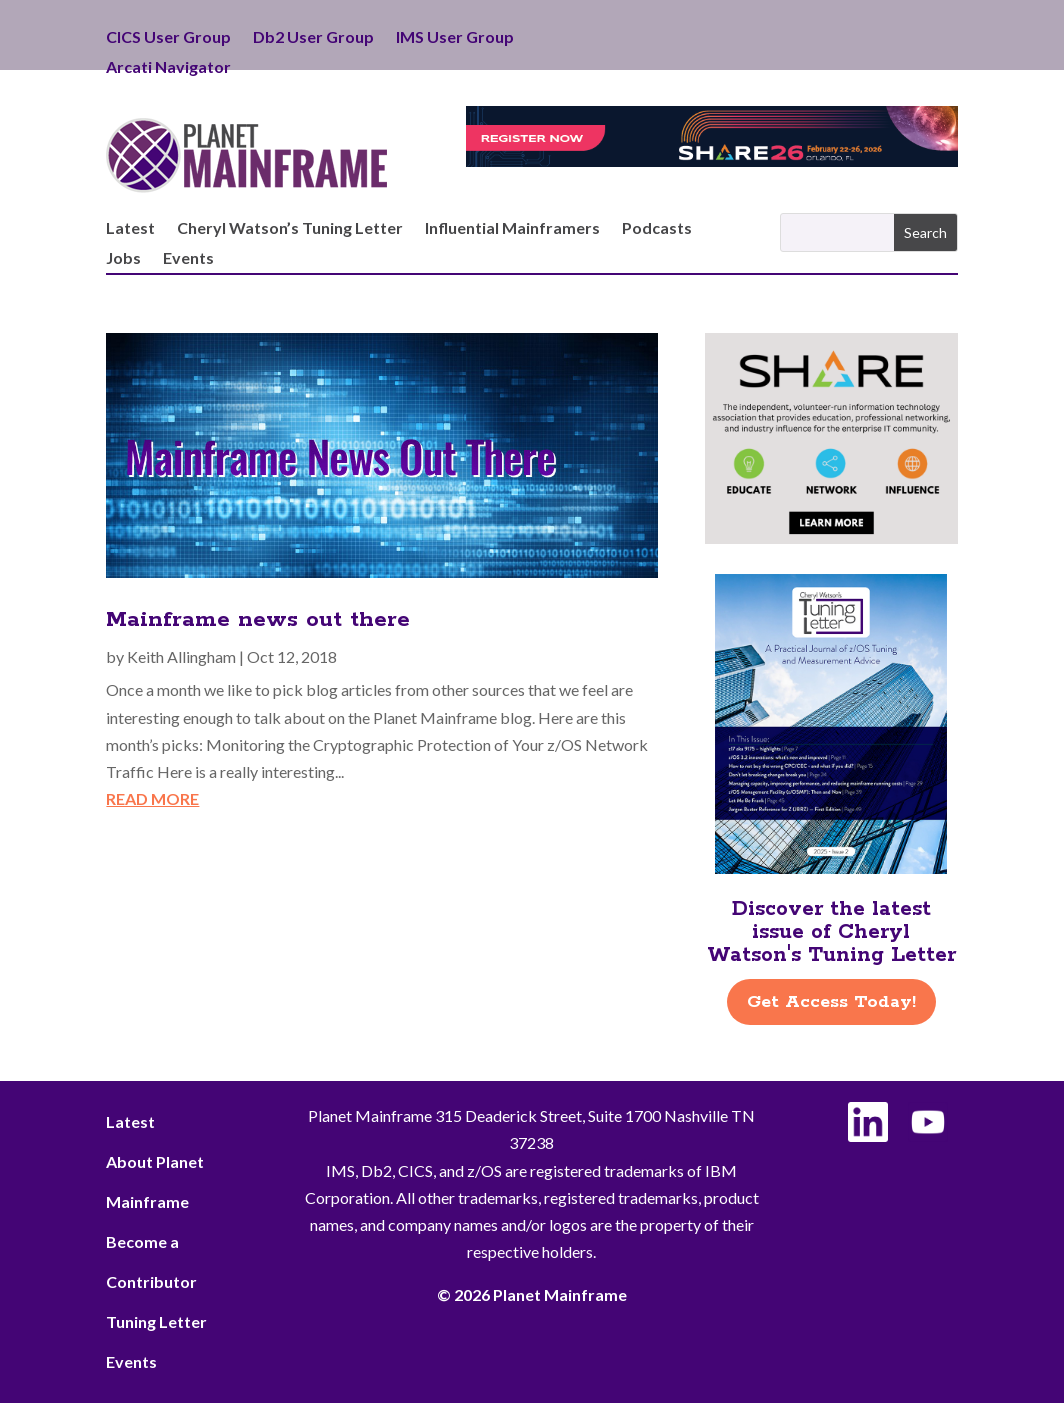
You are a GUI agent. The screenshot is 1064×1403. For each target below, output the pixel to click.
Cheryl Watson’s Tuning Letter (290, 229)
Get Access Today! (831, 1002)
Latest (130, 229)
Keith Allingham (181, 656)
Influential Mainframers (512, 229)
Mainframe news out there (258, 620)
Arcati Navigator (168, 68)
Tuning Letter (156, 1321)
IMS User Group (455, 38)
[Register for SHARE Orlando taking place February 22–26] (712, 160)
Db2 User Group (313, 38)
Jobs (123, 259)
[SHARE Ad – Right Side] (831, 537)
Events (188, 259)
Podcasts (657, 229)
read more (152, 798)
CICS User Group (168, 38)
